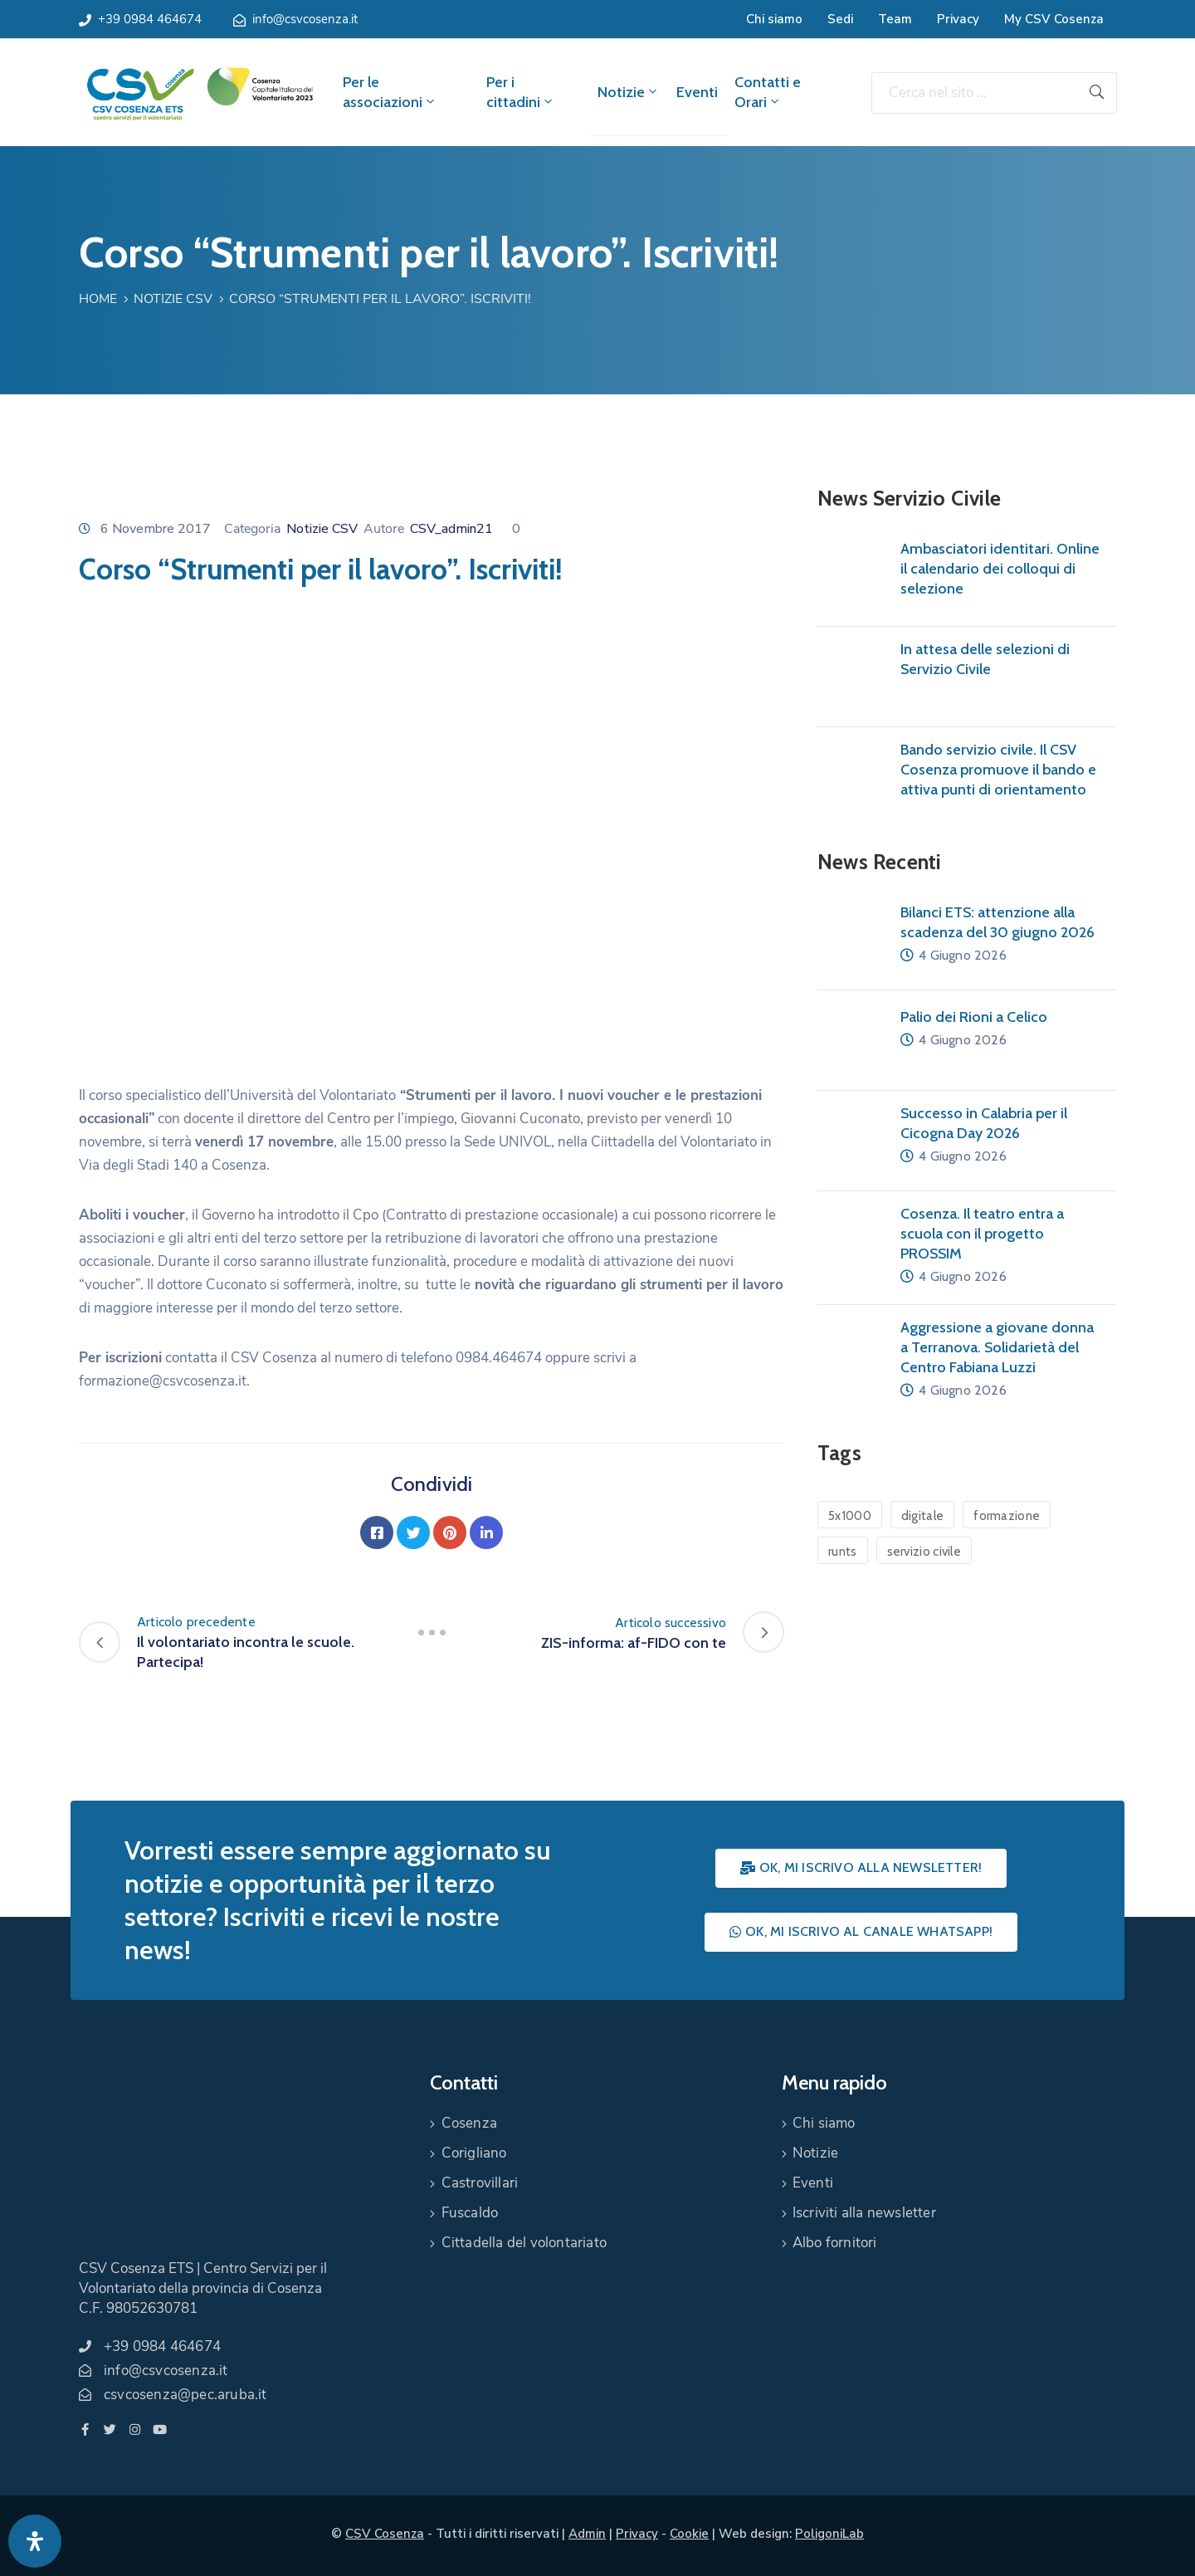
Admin (587, 2533)
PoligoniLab (829, 2533)
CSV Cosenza (384, 2533)
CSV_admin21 (451, 529)
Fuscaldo (470, 2212)
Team (895, 19)
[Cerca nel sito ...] (974, 93)
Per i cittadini (520, 92)
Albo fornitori (835, 2242)
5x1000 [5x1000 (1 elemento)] (849, 1515)
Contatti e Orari (767, 92)
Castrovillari (480, 2182)
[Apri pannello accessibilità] (34, 2541)
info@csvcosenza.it (305, 19)
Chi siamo (774, 19)
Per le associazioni (390, 92)
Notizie (629, 92)
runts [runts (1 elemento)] (842, 1551)
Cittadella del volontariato (524, 2242)
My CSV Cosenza (1054, 19)
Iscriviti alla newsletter (864, 2212)
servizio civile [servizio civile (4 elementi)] (924, 1551)
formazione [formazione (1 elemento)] (1006, 1515)
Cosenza (469, 2123)
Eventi (697, 92)
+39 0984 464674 (150, 19)
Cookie (689, 2533)
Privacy (958, 19)
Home (98, 299)
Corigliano (474, 2153)
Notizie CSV (173, 299)
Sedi (840, 19)
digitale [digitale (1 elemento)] (922, 1515)
